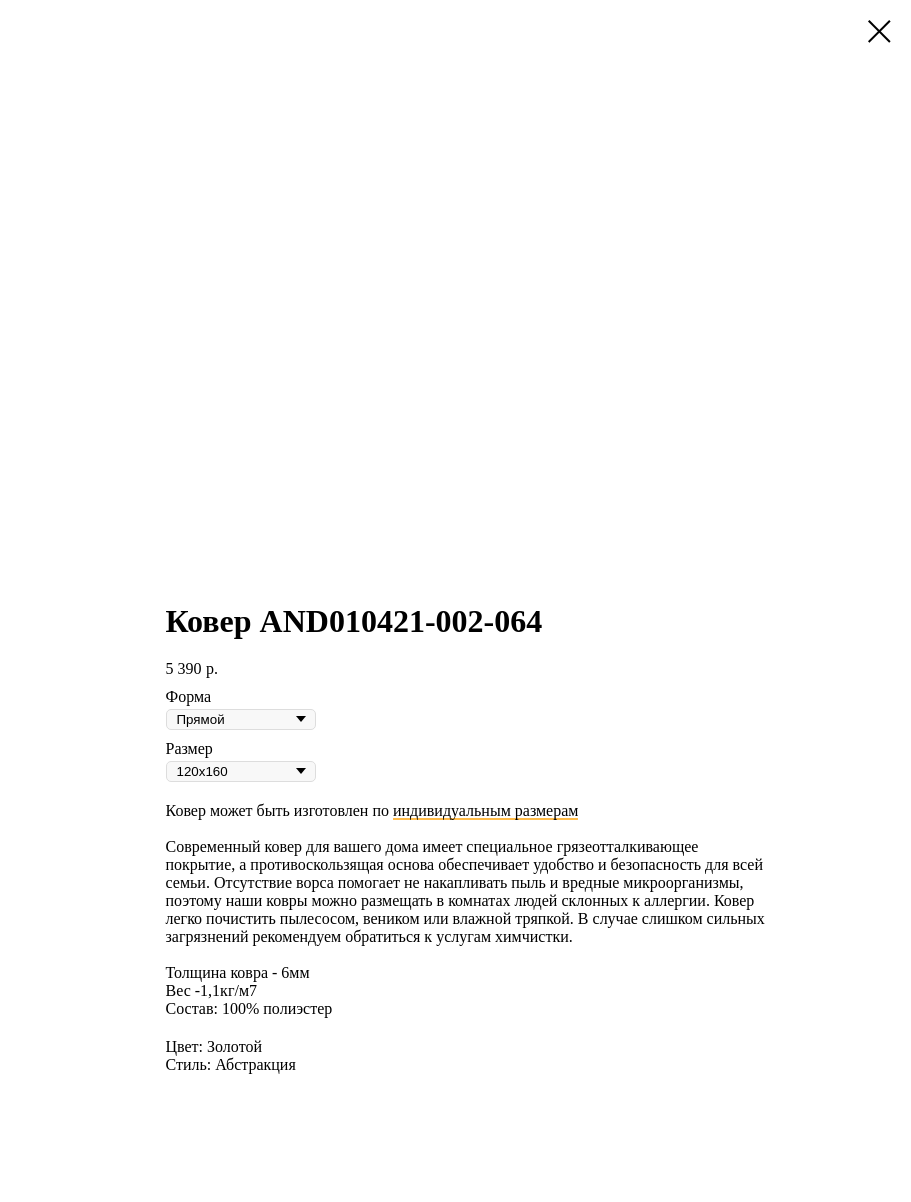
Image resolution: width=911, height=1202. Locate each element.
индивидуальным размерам (485, 810)
